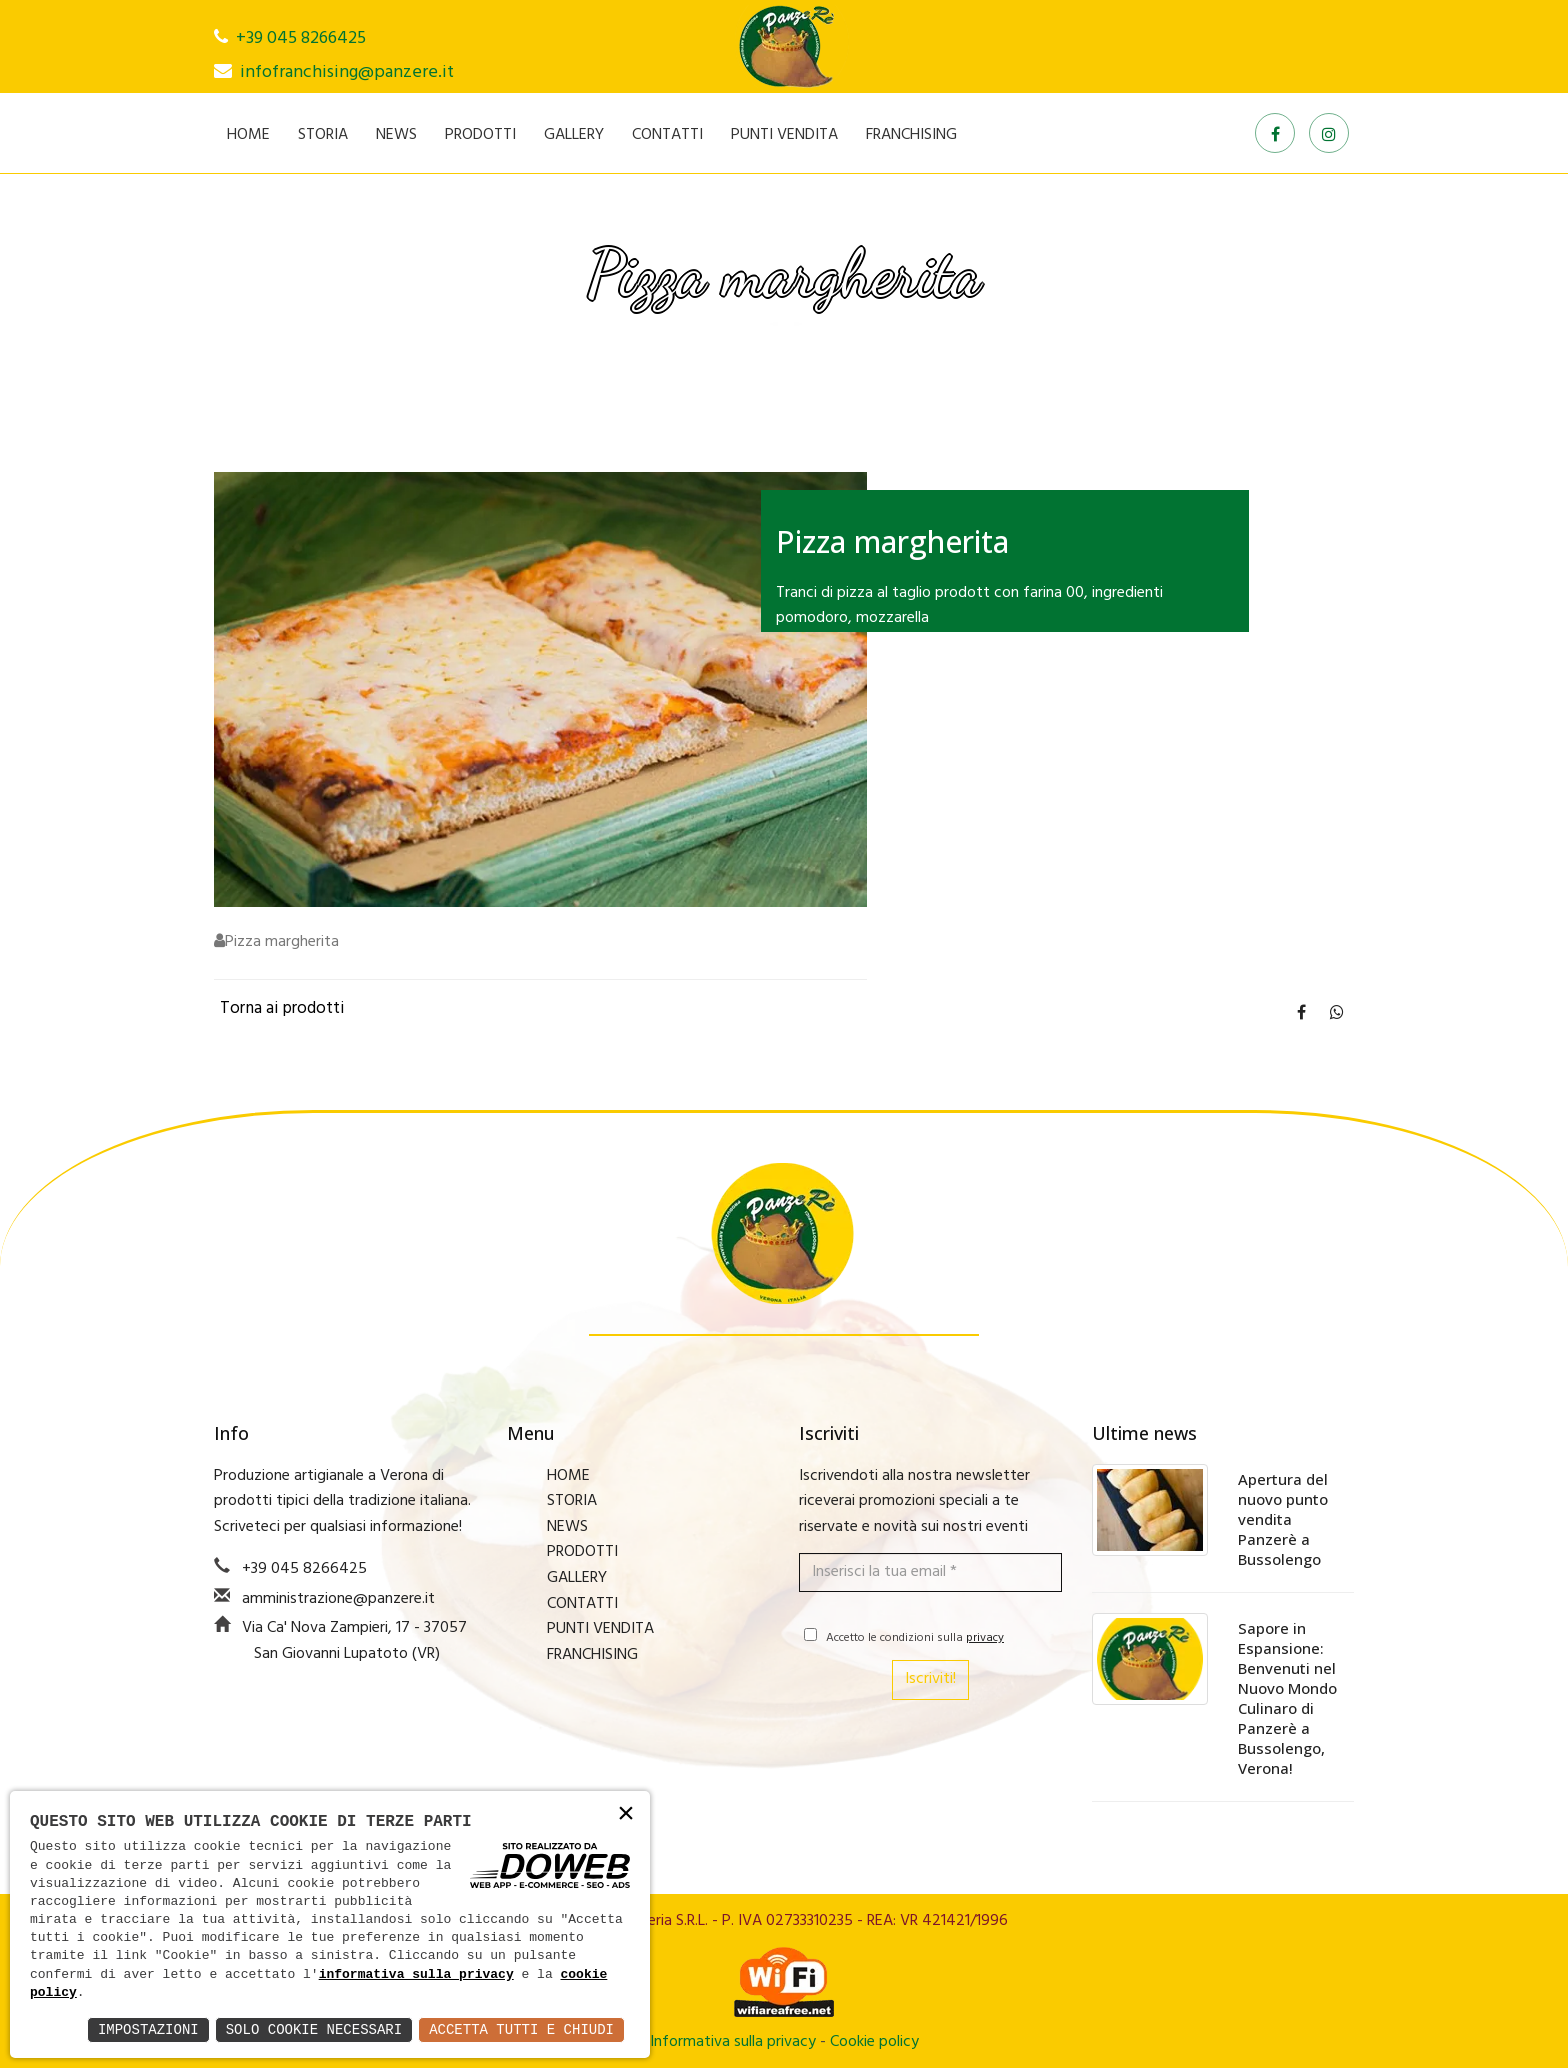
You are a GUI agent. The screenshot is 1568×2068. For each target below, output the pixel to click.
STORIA (323, 135)
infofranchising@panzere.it (347, 72)
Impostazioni (148, 2029)
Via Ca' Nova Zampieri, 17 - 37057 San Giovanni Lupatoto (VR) (354, 1641)
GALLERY (574, 135)
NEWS (396, 135)
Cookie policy (874, 2042)
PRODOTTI (480, 135)
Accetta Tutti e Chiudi (521, 2029)
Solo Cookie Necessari (314, 2029)
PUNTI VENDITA (784, 135)
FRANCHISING (911, 135)
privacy (985, 1638)
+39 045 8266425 (301, 38)
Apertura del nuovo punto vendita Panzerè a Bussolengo (1283, 1519)
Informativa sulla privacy (733, 2042)
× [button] (626, 1814)
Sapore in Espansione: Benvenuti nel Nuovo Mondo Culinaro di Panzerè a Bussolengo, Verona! (1287, 1698)
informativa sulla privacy (416, 1975)
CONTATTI (667, 135)
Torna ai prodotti (282, 1008)
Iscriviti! (930, 1679)
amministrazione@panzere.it (338, 1599)
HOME (248, 135)
